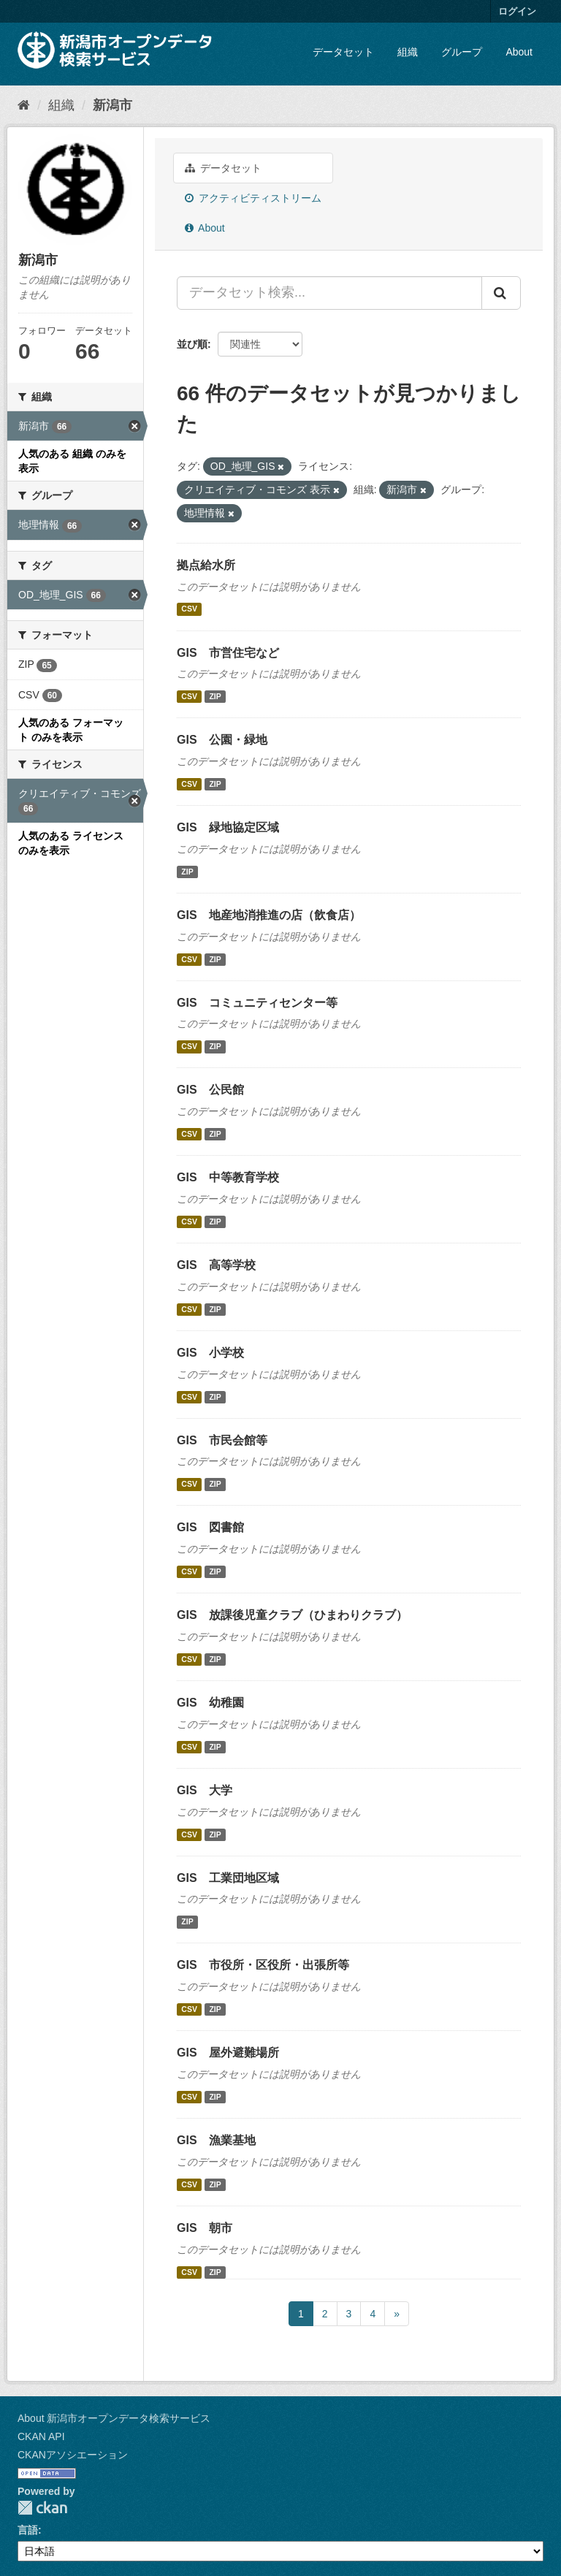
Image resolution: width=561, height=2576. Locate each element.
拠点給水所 (206, 565)
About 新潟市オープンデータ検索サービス (114, 2418)
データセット (343, 52)
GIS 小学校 (210, 1352)
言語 (28, 2530)
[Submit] (501, 293)
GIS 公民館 (210, 1089)
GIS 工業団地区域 (228, 1878)
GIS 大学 (204, 1790)
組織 (407, 52)
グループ (461, 52)
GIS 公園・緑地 (222, 739)
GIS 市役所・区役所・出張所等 (263, 1965)
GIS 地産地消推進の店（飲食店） (269, 915)
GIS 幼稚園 (210, 1702)
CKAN (42, 2507)
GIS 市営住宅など (228, 653)
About (519, 52)
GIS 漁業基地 (216, 2140)
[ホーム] (24, 105)
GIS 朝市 (204, 2228)
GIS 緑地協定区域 (228, 827)
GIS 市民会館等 (222, 1440)
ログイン (517, 11)
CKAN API (41, 2436)
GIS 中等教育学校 (228, 1177)
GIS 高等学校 (216, 1265)
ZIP (215, 696)
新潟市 (112, 105)
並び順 (192, 344)
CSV (189, 609)
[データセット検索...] (329, 293)
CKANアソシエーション (73, 2455)
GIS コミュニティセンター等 (257, 1003)
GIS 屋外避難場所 (228, 2052)
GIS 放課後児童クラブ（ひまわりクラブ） (292, 1615)
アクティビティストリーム (253, 198)
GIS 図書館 (210, 1527)
